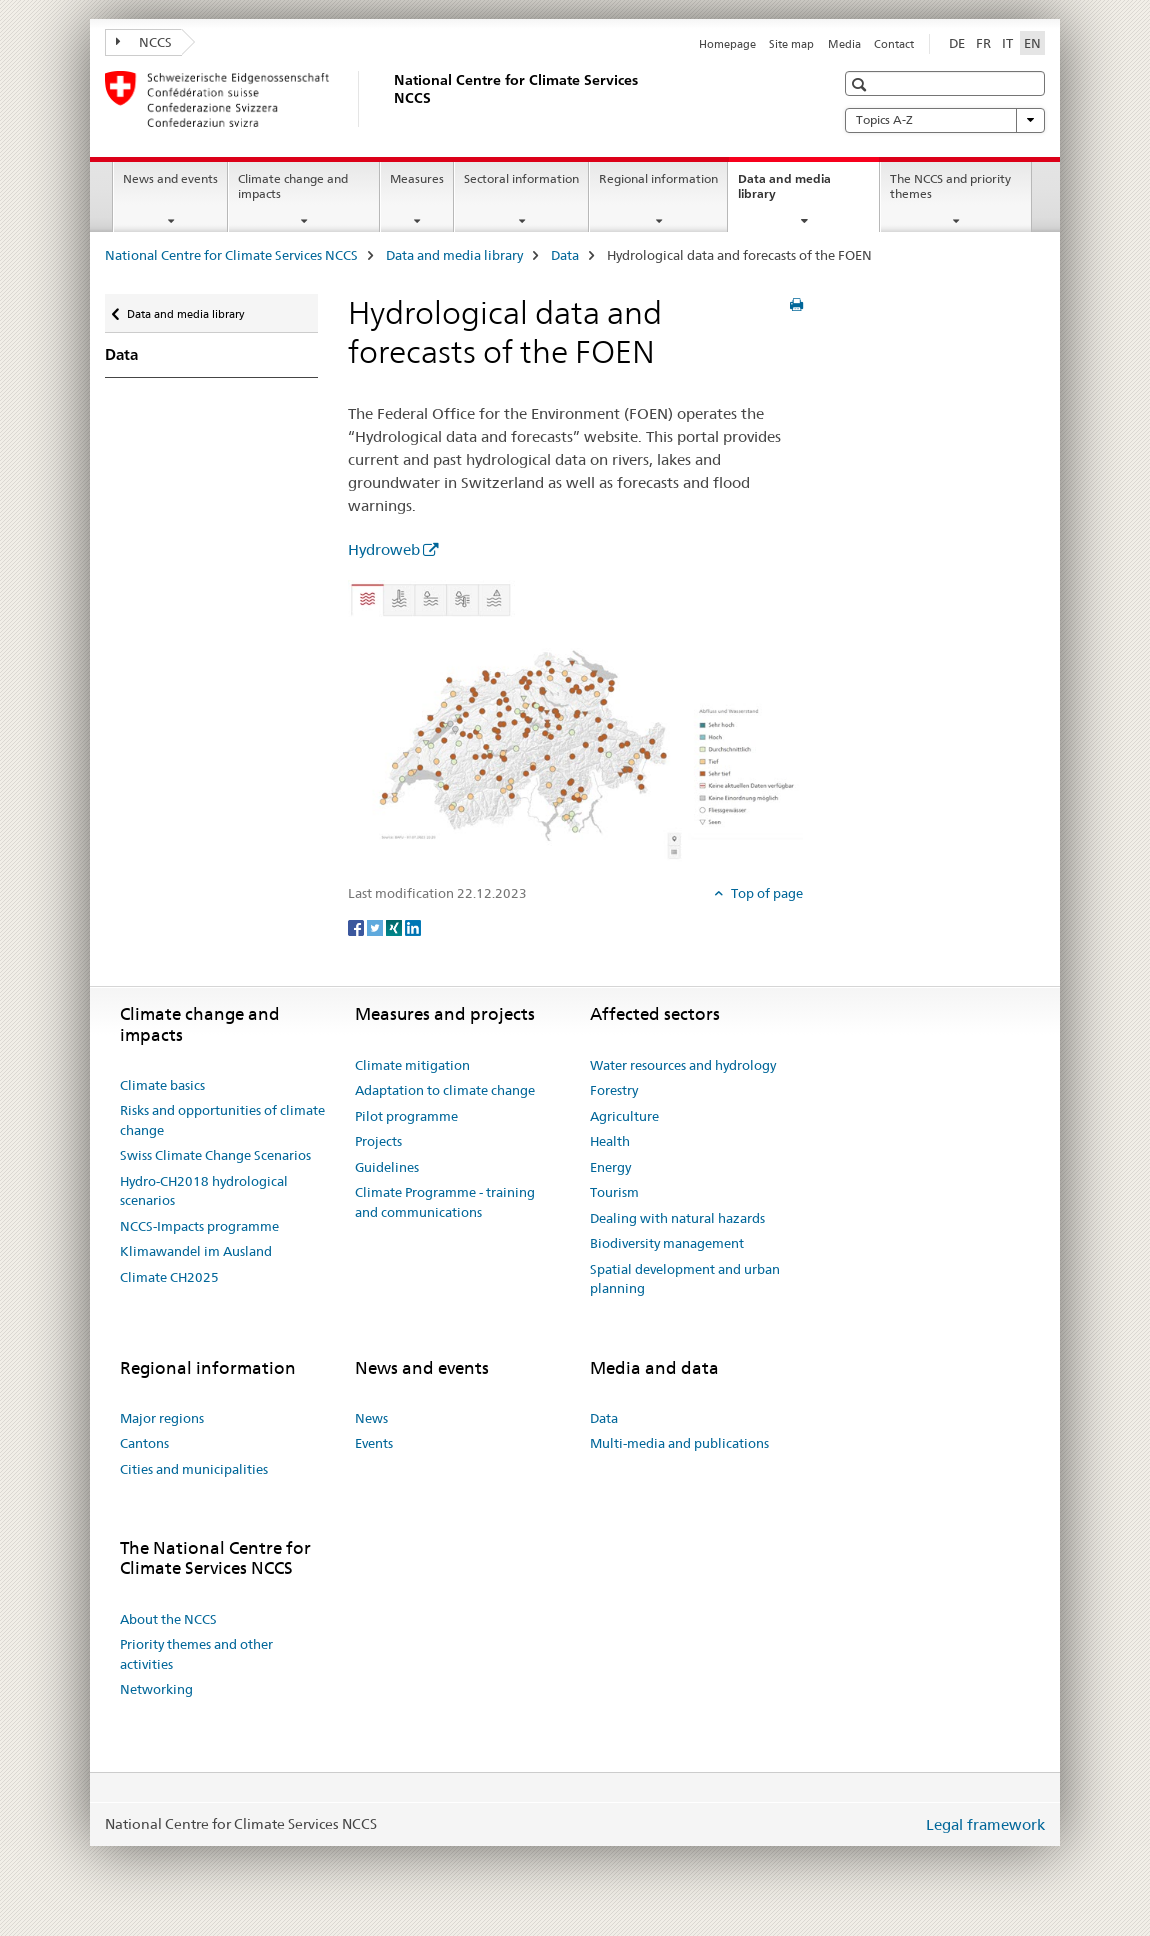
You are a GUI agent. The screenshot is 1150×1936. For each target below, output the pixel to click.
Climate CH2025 (169, 1277)
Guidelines (387, 1167)
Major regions (162, 1418)
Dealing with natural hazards (677, 1218)
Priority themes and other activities (196, 1654)
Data (565, 255)
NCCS (144, 42)
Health (610, 1141)
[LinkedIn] (413, 926)
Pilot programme (406, 1116)
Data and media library (784, 193)
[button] (861, 84)
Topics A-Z (945, 120)
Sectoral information (521, 178)
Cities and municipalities (194, 1469)
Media (844, 44)
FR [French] (983, 43)
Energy (610, 1167)
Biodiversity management (667, 1243)
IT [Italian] (1007, 43)
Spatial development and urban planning (685, 1279)
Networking (156, 1689)
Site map (791, 44)
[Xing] (395, 926)
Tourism (614, 1192)
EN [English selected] (1032, 43)
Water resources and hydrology (683, 1065)
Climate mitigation (412, 1065)
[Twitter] (376, 926)
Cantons (144, 1443)
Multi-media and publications (679, 1443)
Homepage (727, 44)
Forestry (614, 1090)
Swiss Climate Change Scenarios (215, 1155)
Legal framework (985, 1824)
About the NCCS (168, 1619)
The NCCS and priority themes (950, 186)
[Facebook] (357, 926)
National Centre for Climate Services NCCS (231, 255)
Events (374, 1443)
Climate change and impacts (293, 186)
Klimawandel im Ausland (196, 1251)
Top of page (765, 893)
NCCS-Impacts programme (199, 1226)
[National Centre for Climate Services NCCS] (390, 99)
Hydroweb (384, 549)
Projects (378, 1141)
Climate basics (162, 1085)
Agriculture (624, 1116)
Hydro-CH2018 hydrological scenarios (204, 1191)
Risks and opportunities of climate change (222, 1120)
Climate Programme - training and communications (445, 1202)
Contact (894, 44)
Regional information (658, 178)
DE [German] (957, 43)
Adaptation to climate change (445, 1090)
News (371, 1418)
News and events (170, 178)
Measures (417, 178)
